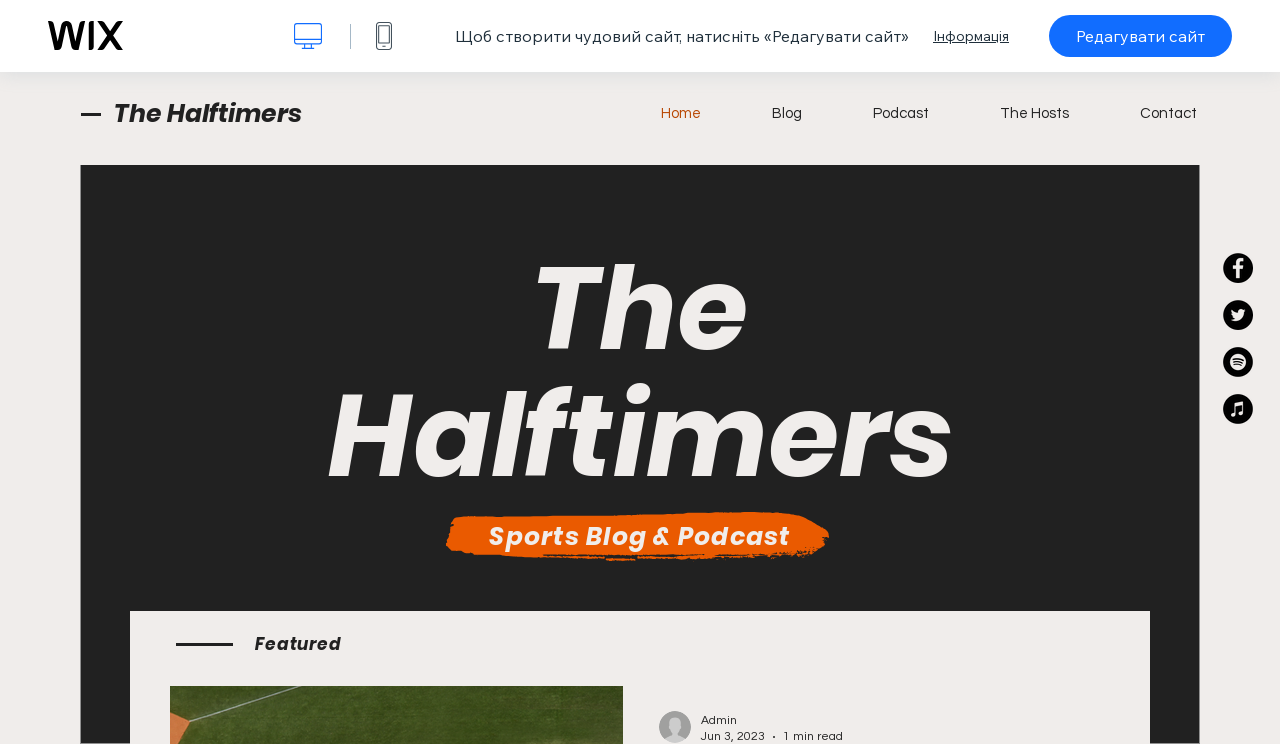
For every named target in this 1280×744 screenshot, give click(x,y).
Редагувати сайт (1140, 36)
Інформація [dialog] (971, 36)
